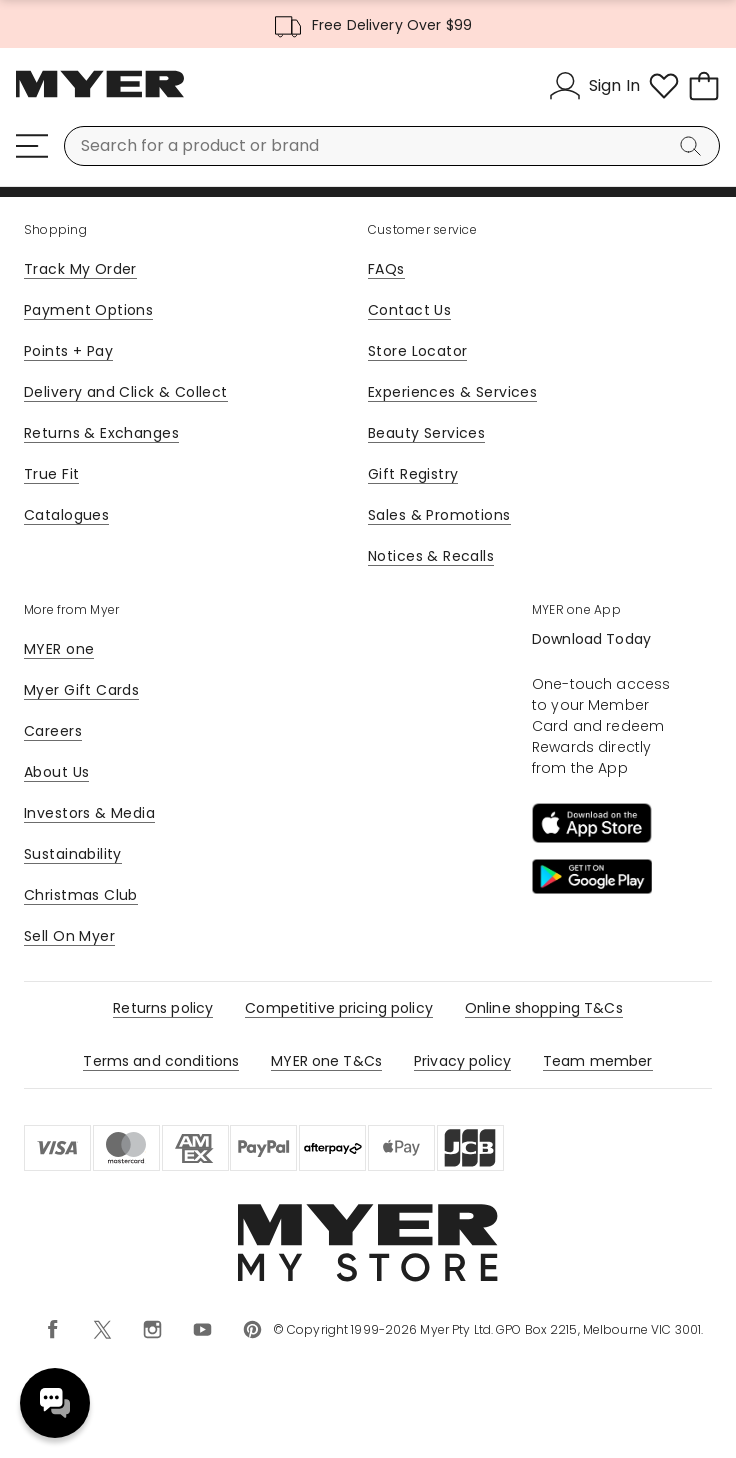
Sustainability (73, 854)
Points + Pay (68, 351)
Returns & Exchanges (101, 433)
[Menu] (32, 146)
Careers (53, 731)
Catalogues (66, 515)
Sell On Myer (69, 936)
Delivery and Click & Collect (126, 392)
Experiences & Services (452, 392)
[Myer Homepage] (100, 95)
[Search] (694, 146)
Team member (598, 1061)
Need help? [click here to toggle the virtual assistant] (55, 1403)
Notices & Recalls (431, 556)
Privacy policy (462, 1061)
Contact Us (409, 310)
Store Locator (417, 351)
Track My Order (80, 269)
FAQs (386, 269)
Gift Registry (413, 474)
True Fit (51, 474)
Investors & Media (89, 813)
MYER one (59, 649)
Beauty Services (426, 433)
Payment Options (88, 310)
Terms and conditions (161, 1061)
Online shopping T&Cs (544, 1008)
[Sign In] (594, 86)
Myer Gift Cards (81, 690)
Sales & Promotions (439, 515)
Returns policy (163, 1008)
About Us (56, 772)
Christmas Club (81, 895)
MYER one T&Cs (326, 1061)
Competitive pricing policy (339, 1008)
